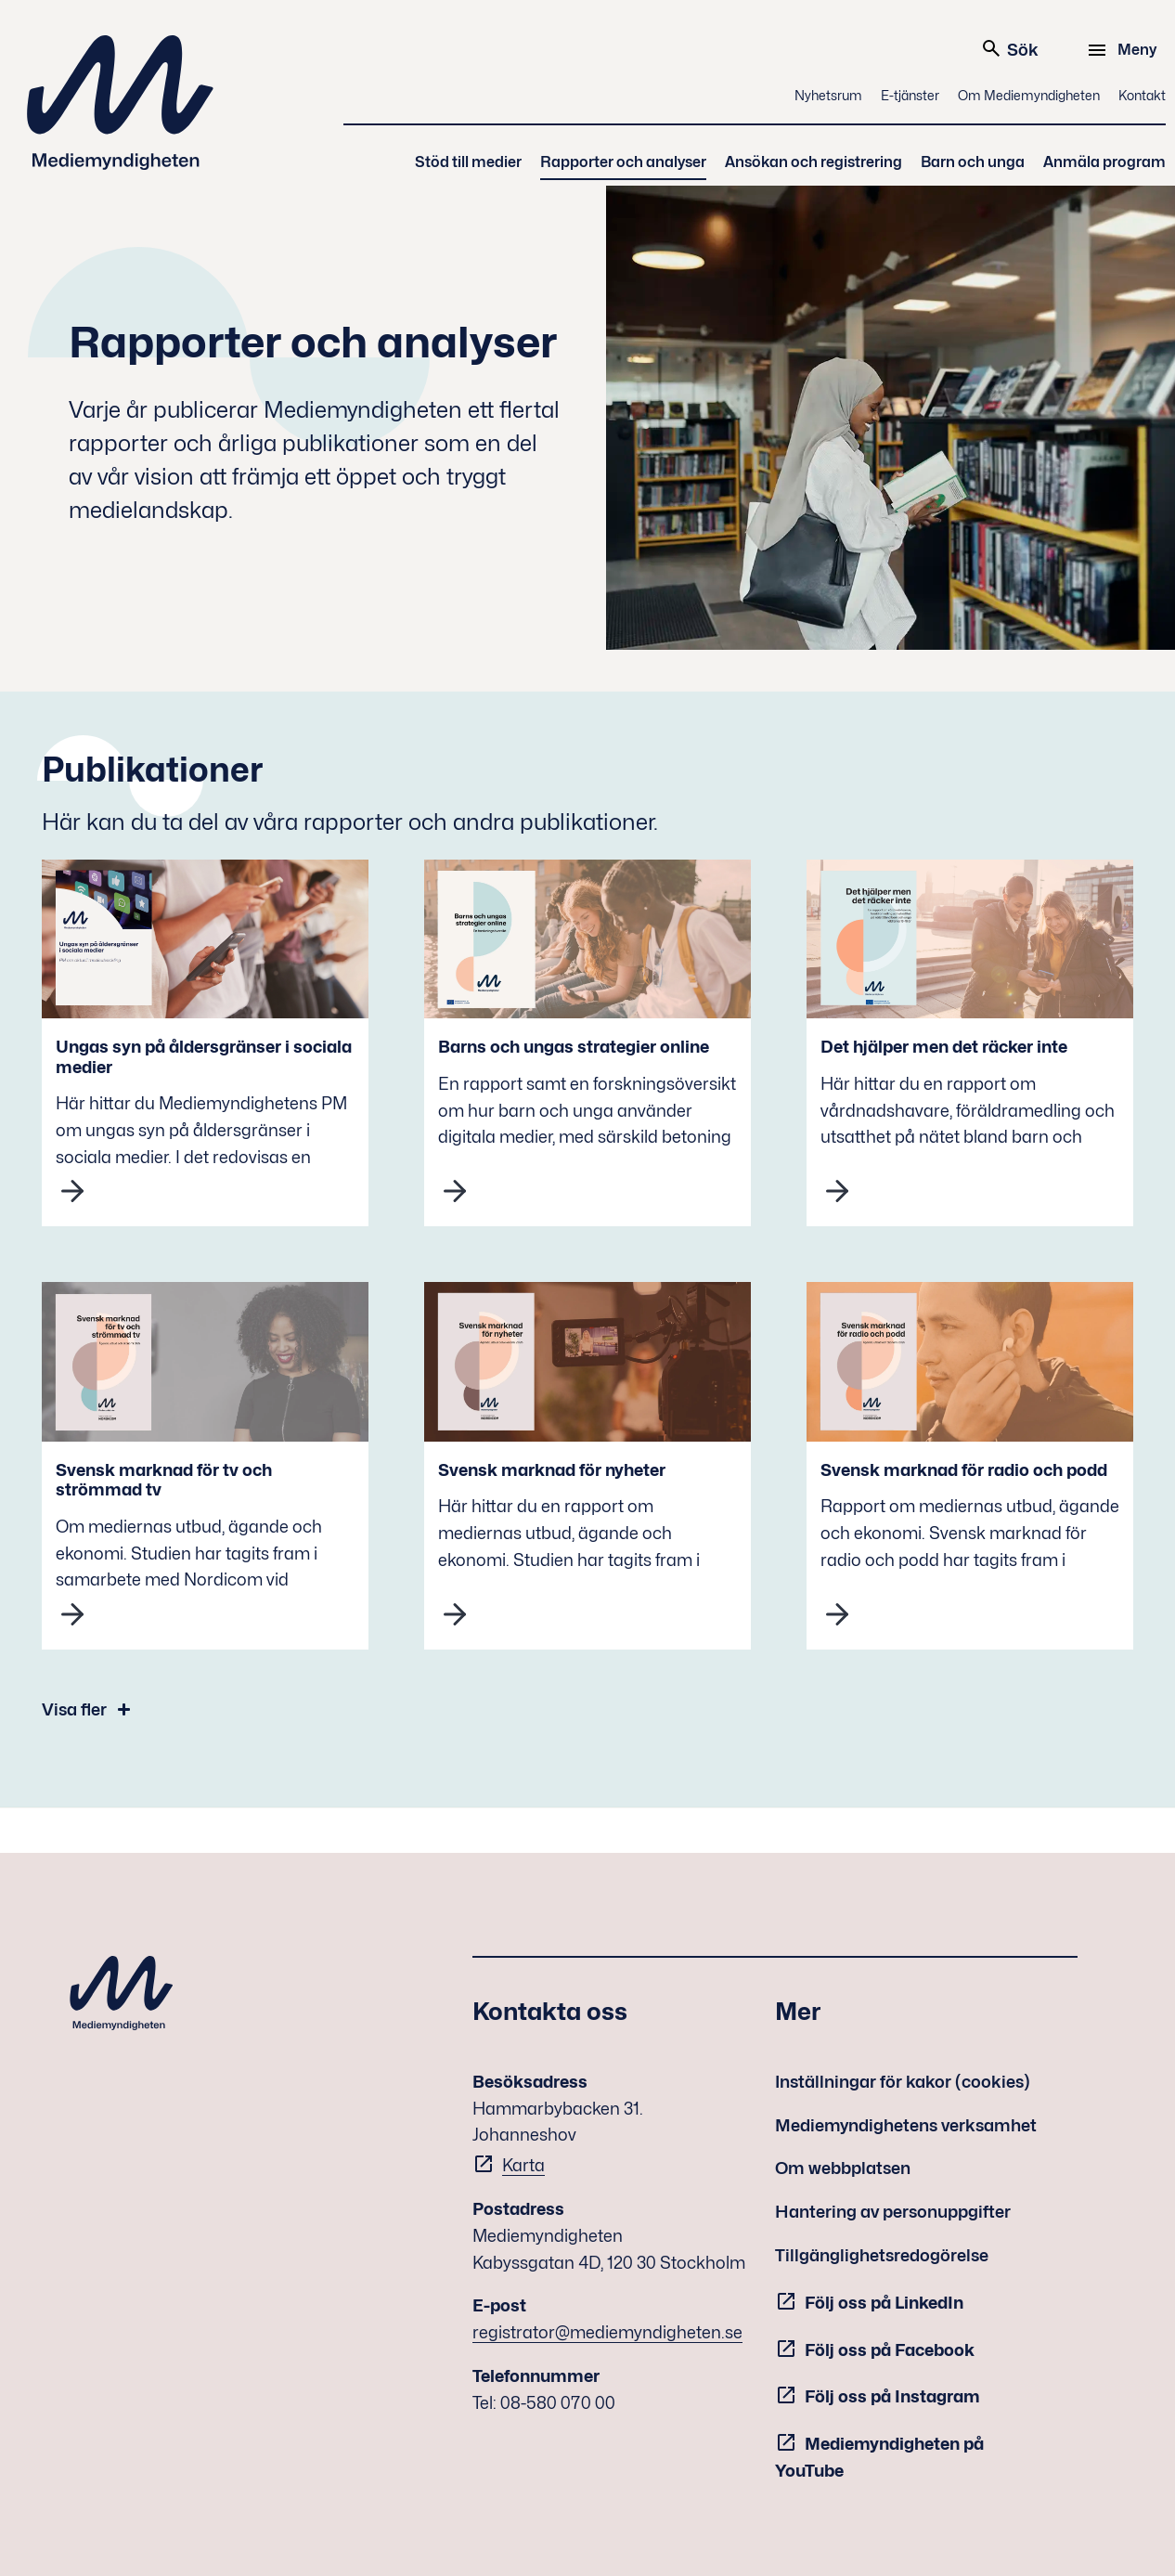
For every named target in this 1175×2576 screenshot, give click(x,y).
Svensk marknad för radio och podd (963, 1470)
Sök (1009, 48)
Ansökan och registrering (813, 162)
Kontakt (1142, 95)
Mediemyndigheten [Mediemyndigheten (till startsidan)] (120, 102)
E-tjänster (910, 95)
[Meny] (1124, 50)
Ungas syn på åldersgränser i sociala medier (204, 1057)
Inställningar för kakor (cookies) (902, 2081)
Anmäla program (1104, 162)
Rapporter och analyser (623, 162)
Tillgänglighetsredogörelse (881, 2255)
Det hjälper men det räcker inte (943, 1046)
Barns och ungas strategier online (573, 1046)
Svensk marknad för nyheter (551, 1470)
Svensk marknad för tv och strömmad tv (164, 1480)
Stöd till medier (468, 162)
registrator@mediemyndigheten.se (607, 2332)
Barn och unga (973, 162)
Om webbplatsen (842, 2168)
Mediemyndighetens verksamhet (906, 2125)
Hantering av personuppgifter (893, 2211)
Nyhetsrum (828, 95)
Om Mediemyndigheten (1029, 95)
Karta (523, 2165)
